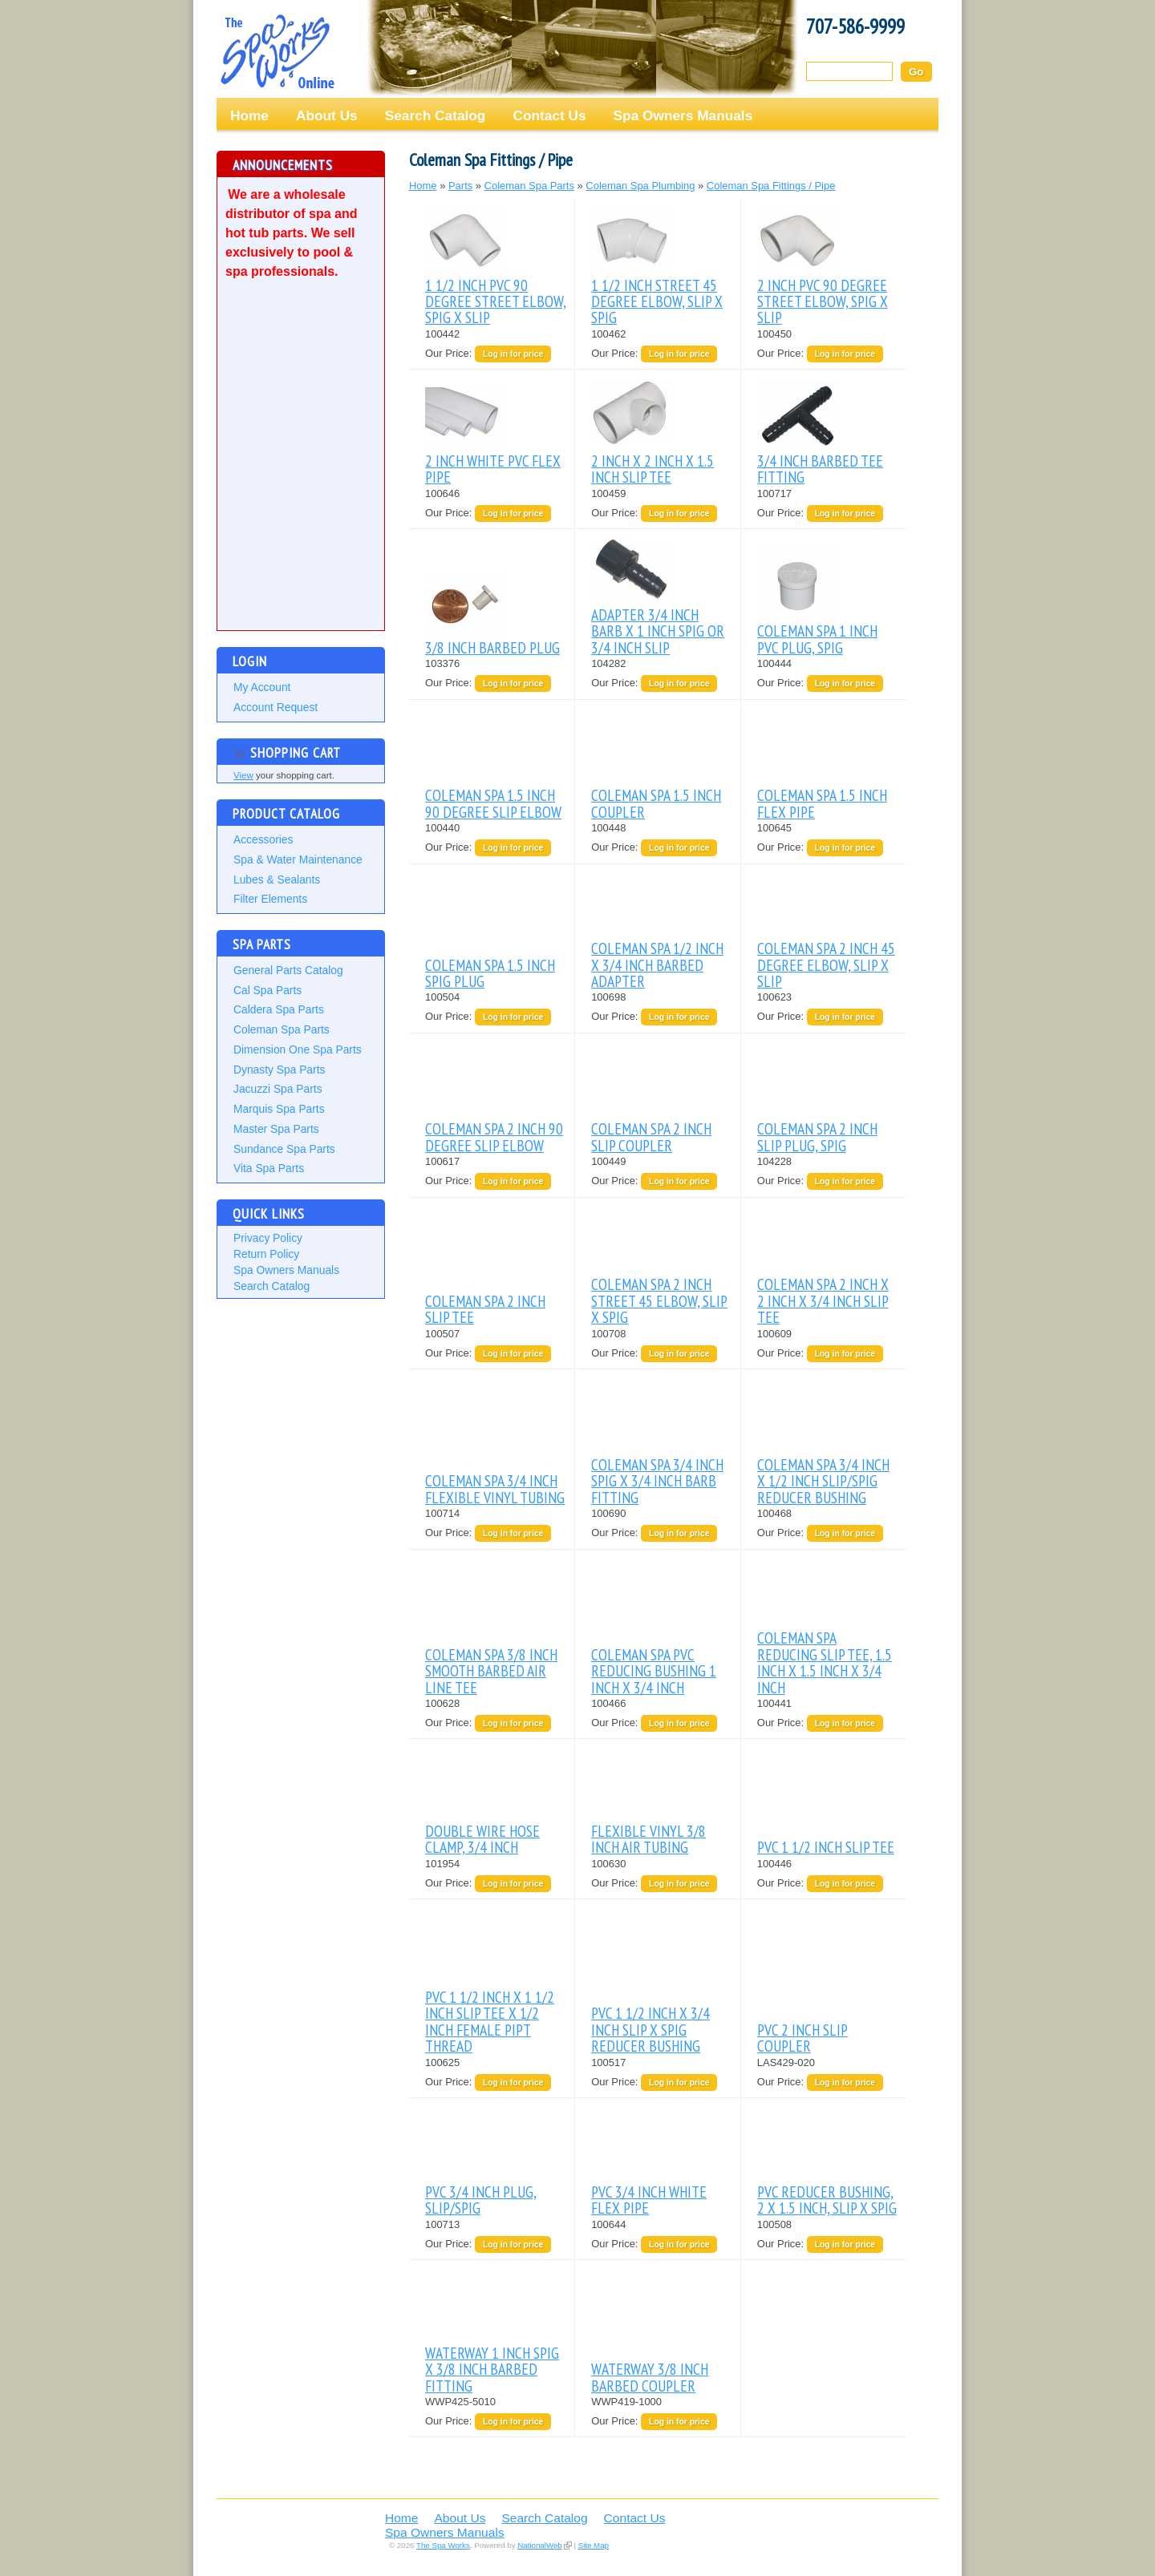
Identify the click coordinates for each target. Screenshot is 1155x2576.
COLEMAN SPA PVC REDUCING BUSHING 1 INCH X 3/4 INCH (653, 1670)
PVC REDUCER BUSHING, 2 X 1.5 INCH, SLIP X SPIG (827, 2200)
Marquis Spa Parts (279, 1108)
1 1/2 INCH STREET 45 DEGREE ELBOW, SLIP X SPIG (657, 301)
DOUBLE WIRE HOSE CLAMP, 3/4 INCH (482, 1839)
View (243, 775)
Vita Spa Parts (268, 1168)
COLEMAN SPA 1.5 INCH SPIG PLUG (490, 973)
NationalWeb (539, 2545)
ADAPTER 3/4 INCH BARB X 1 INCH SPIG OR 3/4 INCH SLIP (657, 631)
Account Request (275, 707)
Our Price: (450, 353)
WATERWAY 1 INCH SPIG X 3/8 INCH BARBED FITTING (492, 2369)
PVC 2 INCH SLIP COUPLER (802, 2038)
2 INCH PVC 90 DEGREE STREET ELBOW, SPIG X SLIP (822, 301)
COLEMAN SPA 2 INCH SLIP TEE (485, 1309)
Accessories (263, 839)
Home (249, 115)
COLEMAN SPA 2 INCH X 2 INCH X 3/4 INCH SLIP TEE (823, 1300)
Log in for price (513, 354)
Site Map (593, 2545)
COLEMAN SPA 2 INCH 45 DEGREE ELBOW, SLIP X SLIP (826, 964)
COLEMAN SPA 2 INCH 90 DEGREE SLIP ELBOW (494, 1136)
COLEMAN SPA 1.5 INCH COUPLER (656, 803)
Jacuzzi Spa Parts (277, 1088)
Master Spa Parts (276, 1128)
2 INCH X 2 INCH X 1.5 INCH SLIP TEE (652, 469)
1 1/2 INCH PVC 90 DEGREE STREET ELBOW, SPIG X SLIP (495, 301)
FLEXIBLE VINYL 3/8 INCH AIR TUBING (648, 1839)
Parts (460, 186)
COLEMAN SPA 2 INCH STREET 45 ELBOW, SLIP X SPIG (659, 1300)
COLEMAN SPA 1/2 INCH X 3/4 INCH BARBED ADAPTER (657, 964)
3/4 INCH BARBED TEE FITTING (820, 469)
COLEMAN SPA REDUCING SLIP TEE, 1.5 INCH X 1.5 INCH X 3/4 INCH (824, 1662)
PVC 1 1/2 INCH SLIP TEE (825, 1847)
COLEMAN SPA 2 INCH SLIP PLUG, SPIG (817, 1136)
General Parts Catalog (288, 970)
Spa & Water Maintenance (298, 859)
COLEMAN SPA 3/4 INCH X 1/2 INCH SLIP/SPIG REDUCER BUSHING (823, 1480)
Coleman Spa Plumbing (640, 186)
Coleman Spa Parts (281, 1029)
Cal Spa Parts (267, 990)
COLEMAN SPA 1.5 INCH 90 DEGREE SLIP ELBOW (493, 803)
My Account (261, 687)
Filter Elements (270, 898)
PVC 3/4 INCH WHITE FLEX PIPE (649, 2200)
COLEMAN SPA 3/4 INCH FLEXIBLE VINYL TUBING (495, 1488)
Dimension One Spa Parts (297, 1049)
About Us (327, 115)
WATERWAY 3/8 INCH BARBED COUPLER (649, 2377)
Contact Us (549, 115)
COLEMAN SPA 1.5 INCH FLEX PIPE (822, 803)
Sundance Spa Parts (284, 1148)
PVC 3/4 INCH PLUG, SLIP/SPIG (481, 2200)
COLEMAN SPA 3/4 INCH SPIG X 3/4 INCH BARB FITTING (657, 1480)
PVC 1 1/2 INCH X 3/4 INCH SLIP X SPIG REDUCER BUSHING (650, 2029)
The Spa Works (277, 51)
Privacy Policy (267, 1237)
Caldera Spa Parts (278, 1009)
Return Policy (266, 1254)
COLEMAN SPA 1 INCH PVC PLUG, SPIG (817, 639)
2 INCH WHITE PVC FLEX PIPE (493, 469)
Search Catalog (435, 115)
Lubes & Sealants (276, 879)
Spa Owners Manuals (683, 115)
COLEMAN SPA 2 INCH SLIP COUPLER (651, 1136)
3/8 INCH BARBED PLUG (492, 647)
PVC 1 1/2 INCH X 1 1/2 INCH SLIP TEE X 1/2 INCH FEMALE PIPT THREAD (489, 2021)
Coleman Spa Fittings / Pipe (771, 186)
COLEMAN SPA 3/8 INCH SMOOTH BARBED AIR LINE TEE (491, 1670)
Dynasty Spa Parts (279, 1069)
